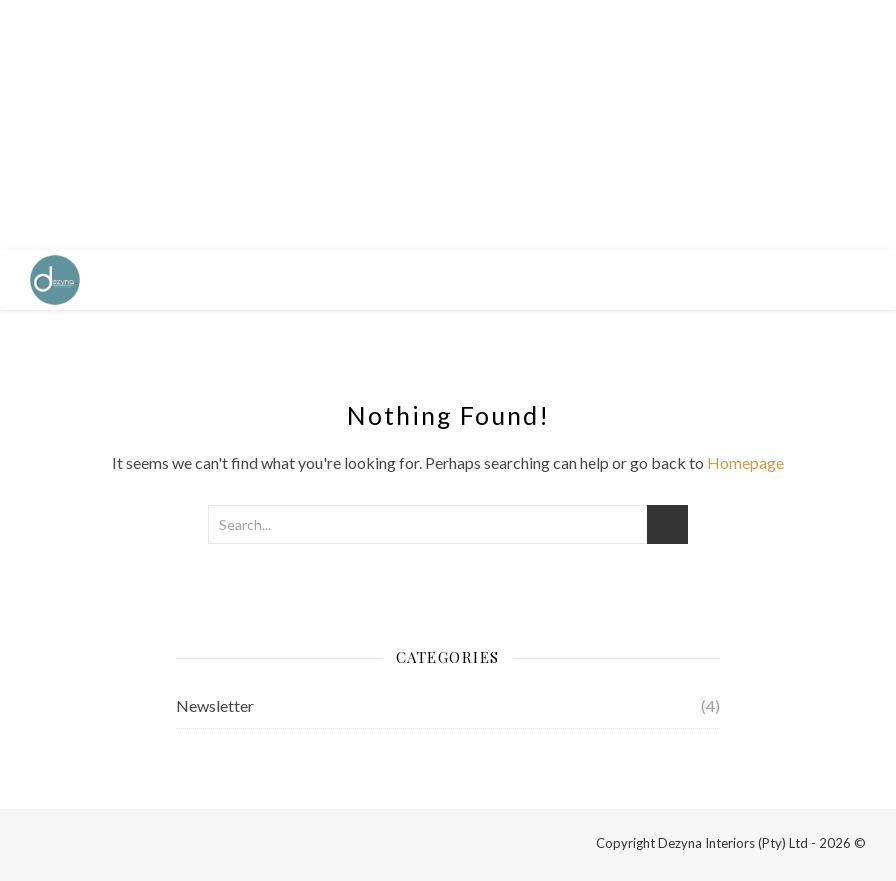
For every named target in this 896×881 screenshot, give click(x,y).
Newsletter (215, 705)
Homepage (745, 462)
